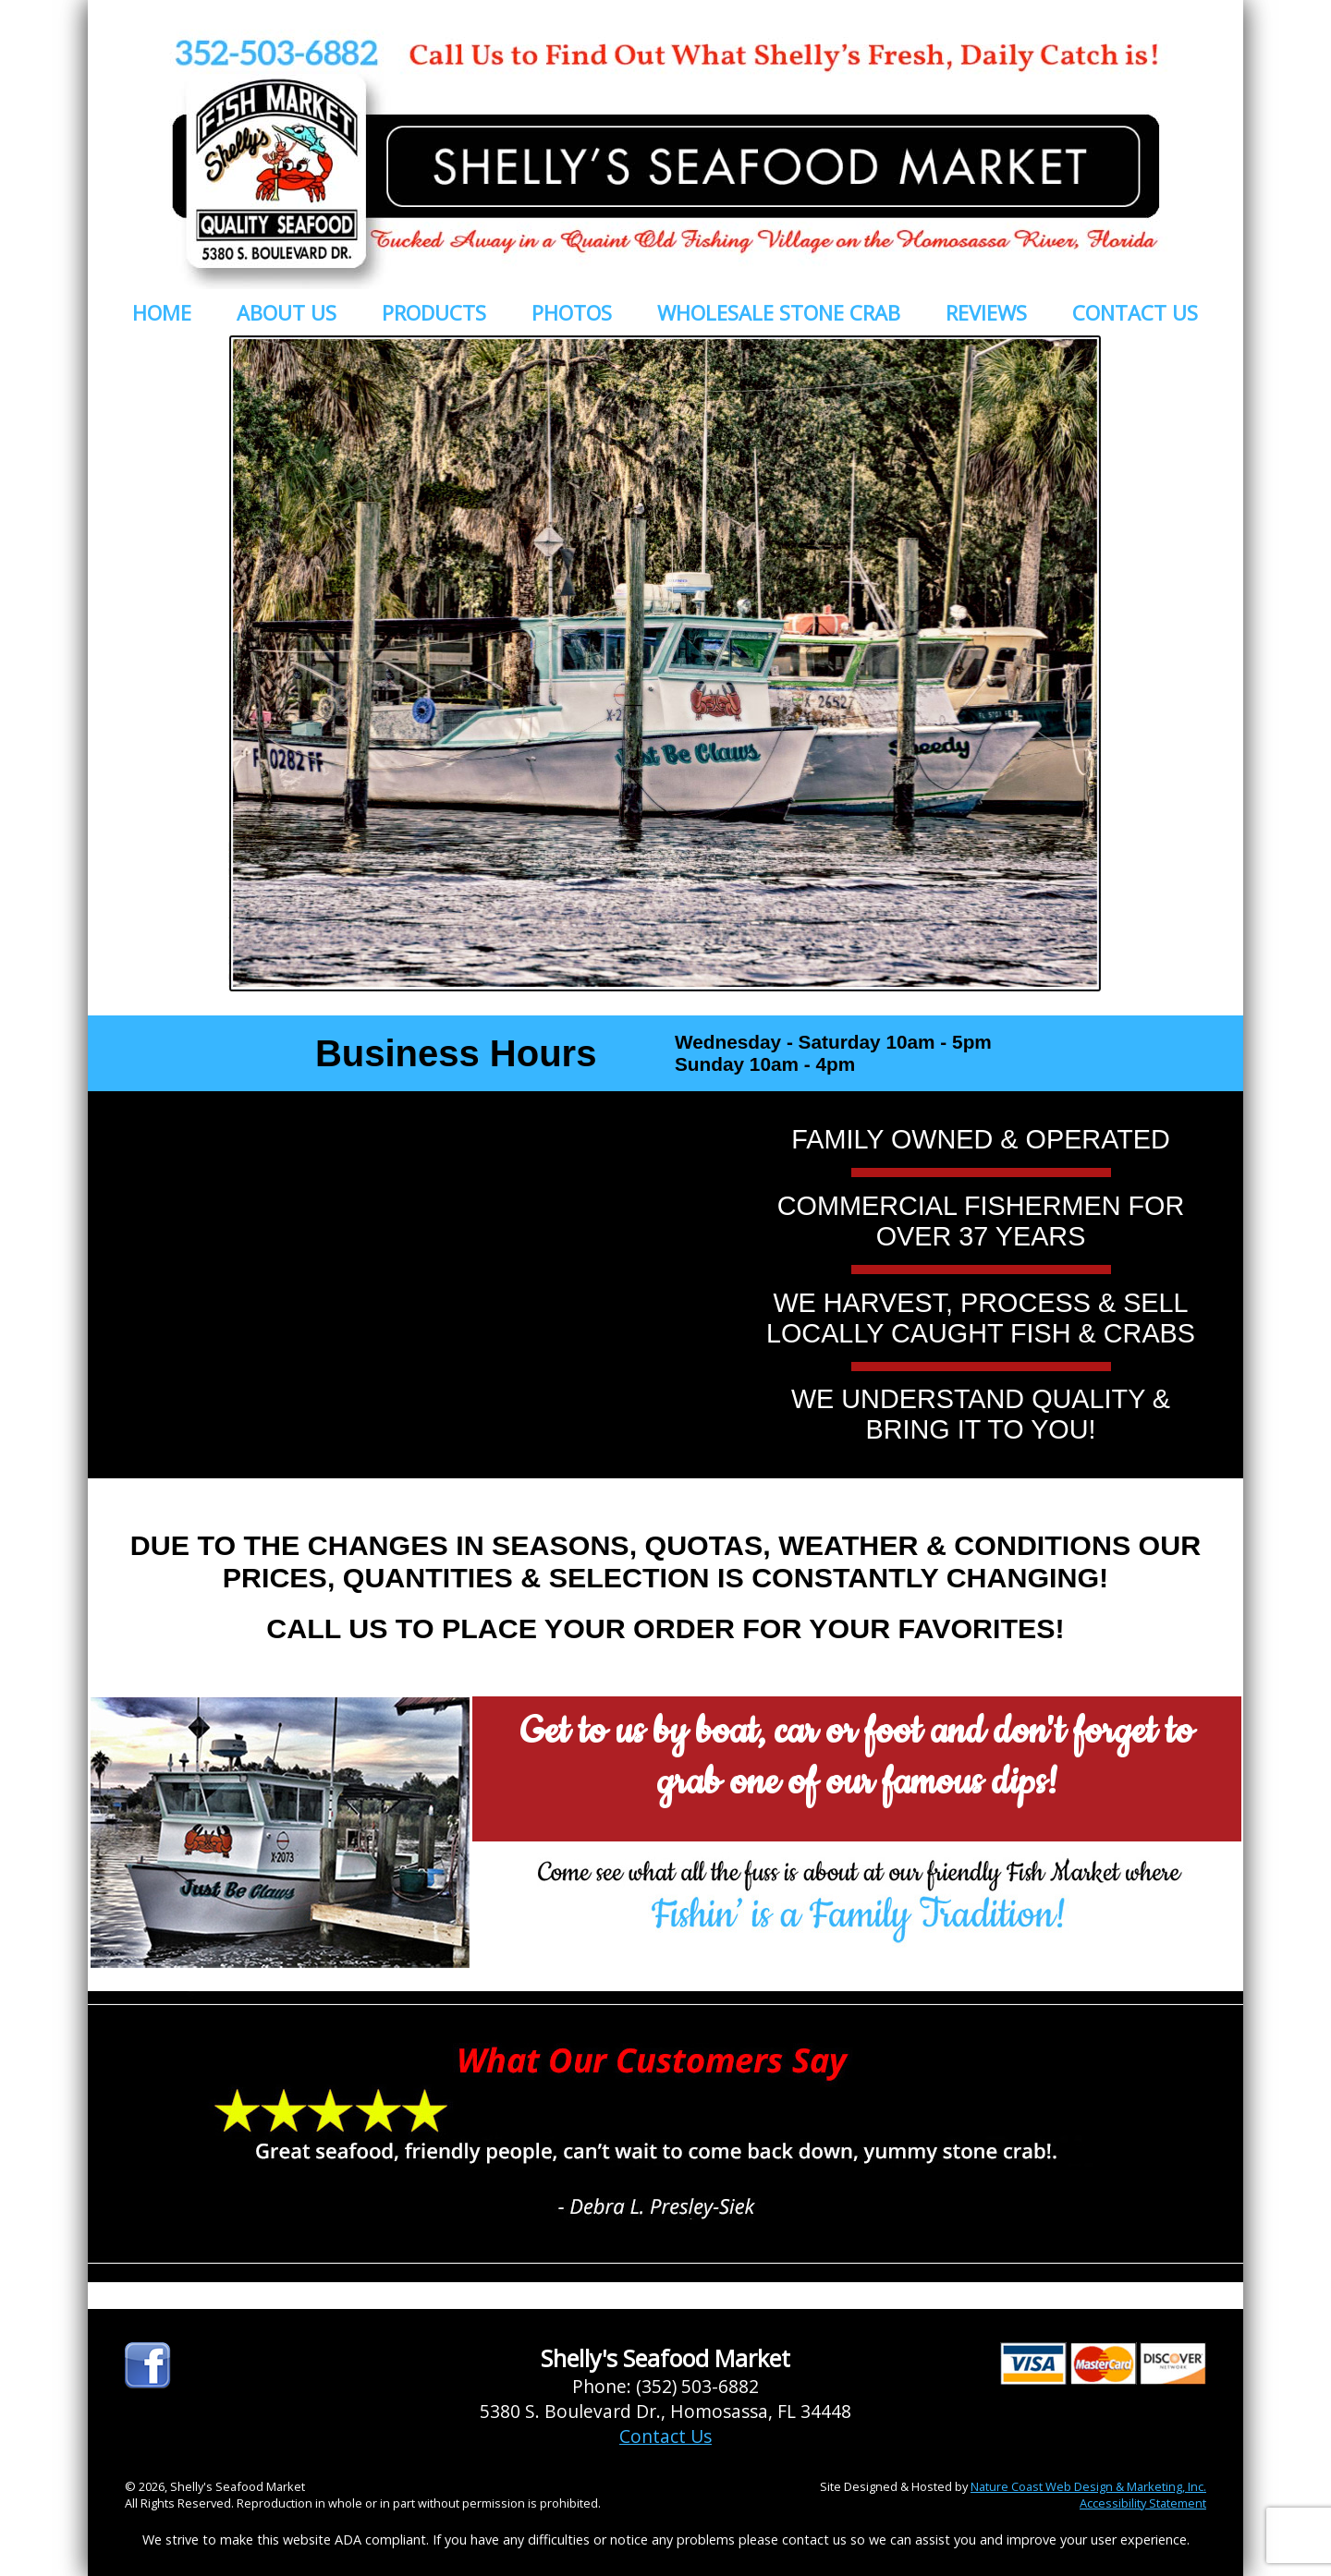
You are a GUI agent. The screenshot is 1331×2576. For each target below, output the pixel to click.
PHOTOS (571, 312)
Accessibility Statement (1143, 2503)
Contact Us (665, 2436)
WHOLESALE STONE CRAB (778, 312)
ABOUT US (286, 312)
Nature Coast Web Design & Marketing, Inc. (1088, 2486)
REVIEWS (986, 312)
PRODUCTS (434, 312)
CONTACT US (1135, 312)
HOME (161, 312)
